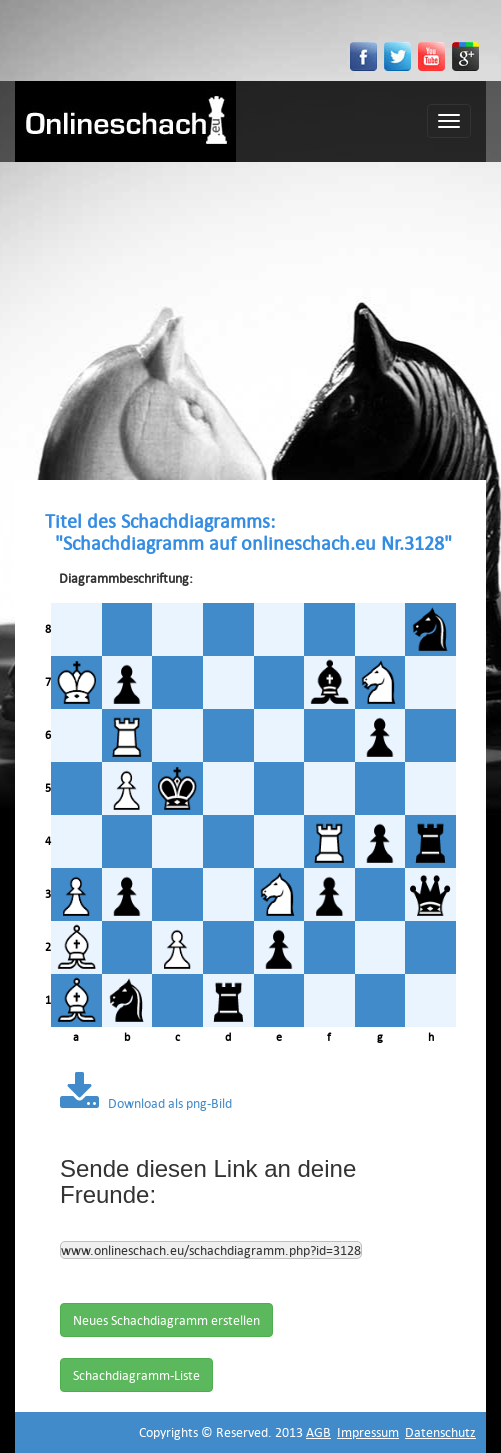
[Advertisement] (250, 312)
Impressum (368, 1432)
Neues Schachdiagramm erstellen (166, 1320)
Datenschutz (440, 1432)
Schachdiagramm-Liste (136, 1375)
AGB (318, 1432)
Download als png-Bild (146, 1103)
